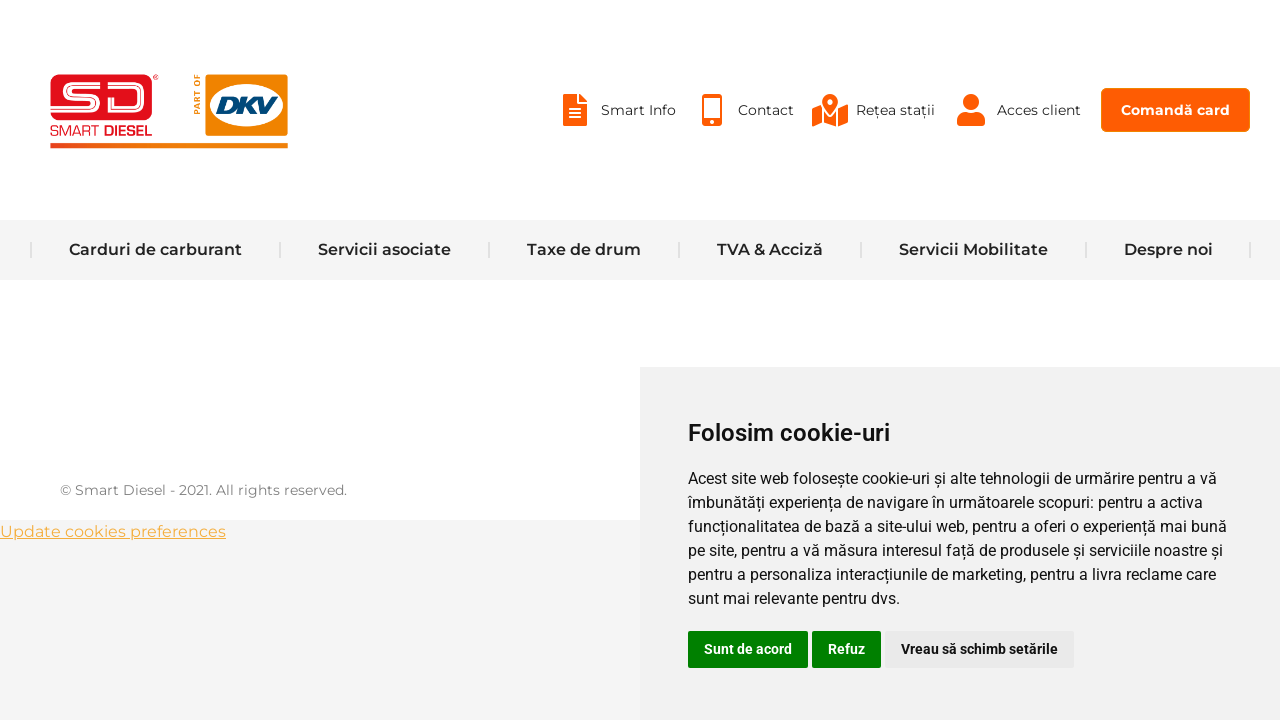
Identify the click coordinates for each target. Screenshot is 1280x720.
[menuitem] (615, 160)
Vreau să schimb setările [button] (979, 649)
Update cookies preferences (113, 581)
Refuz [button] (846, 649)
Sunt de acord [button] (748, 649)
